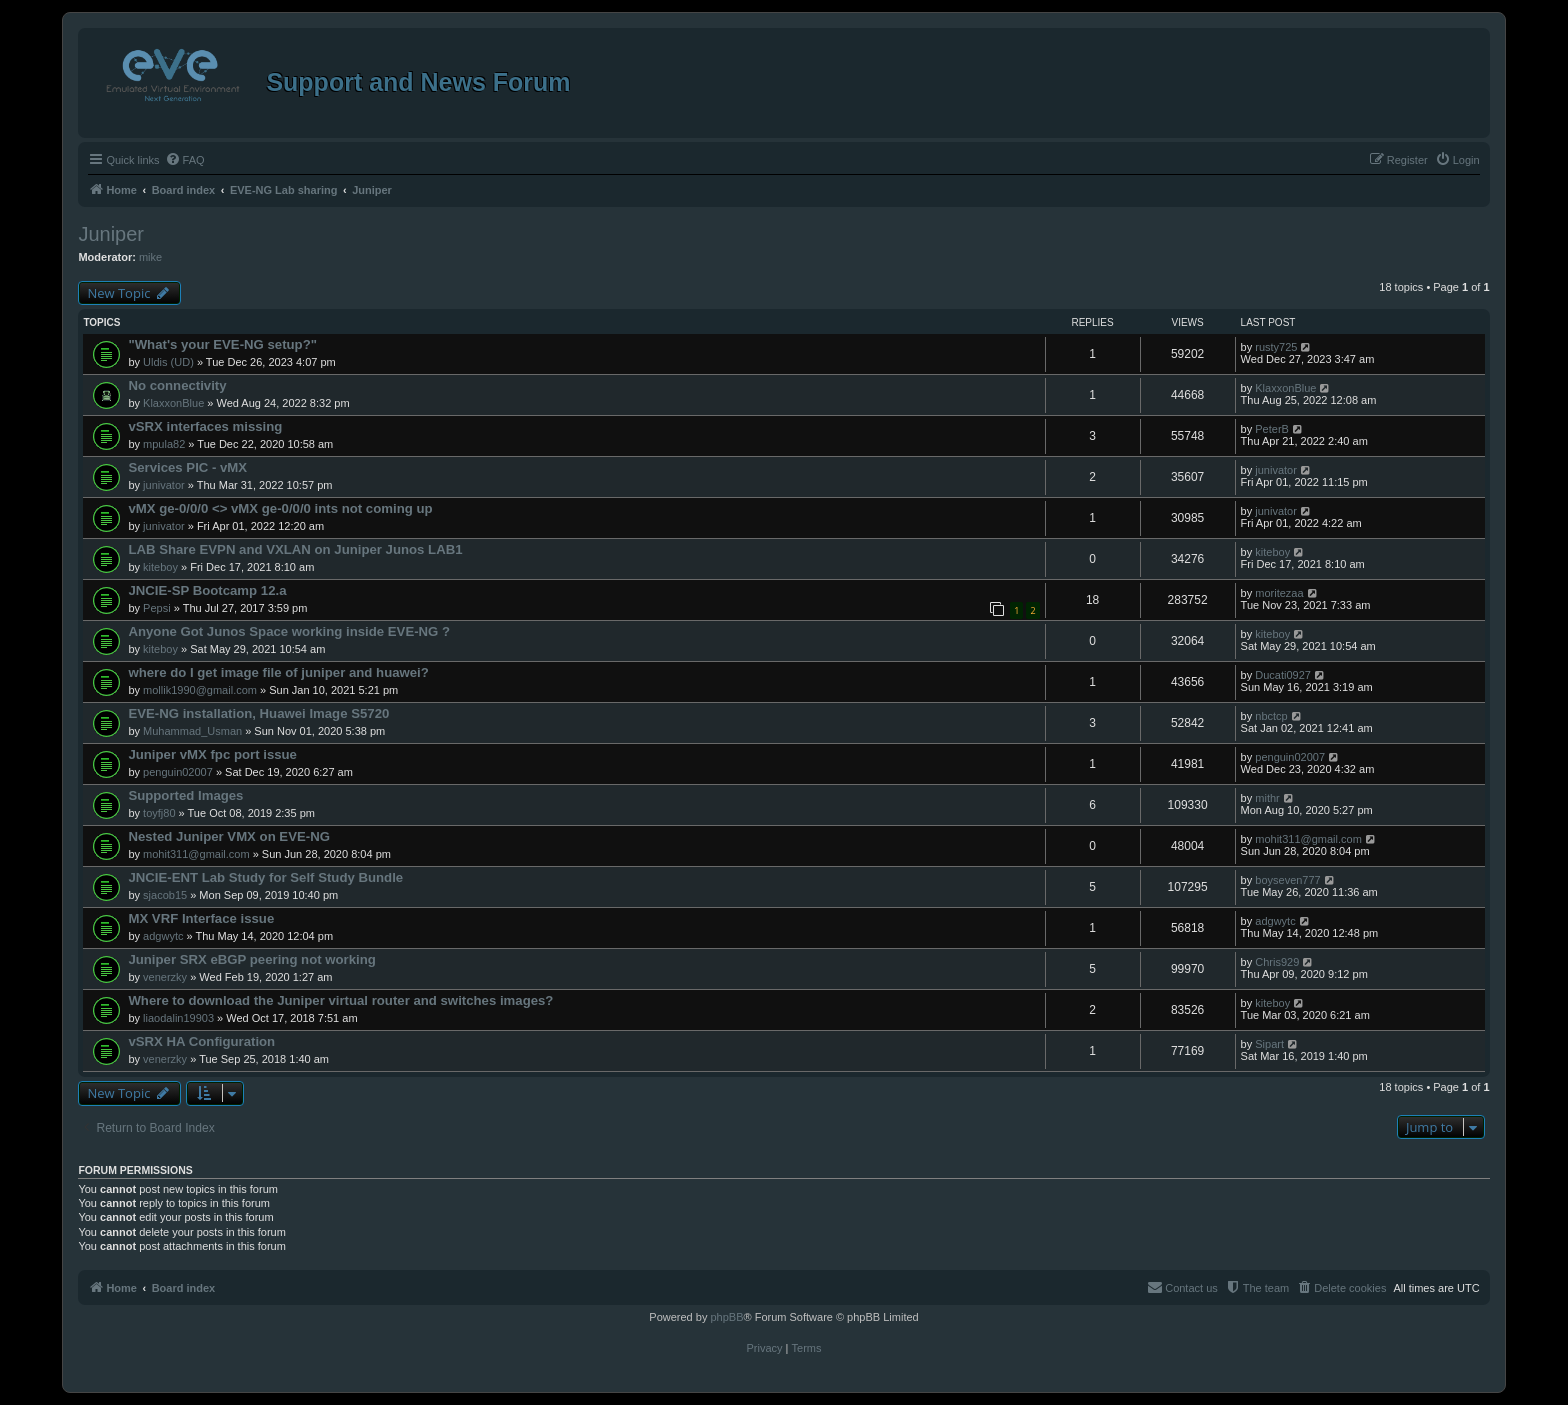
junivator (164, 485)
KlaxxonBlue (173, 403)
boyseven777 (1287, 880)
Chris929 (1277, 962)
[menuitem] (185, 160)
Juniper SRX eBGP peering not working (251, 959)
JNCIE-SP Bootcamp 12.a (207, 590)
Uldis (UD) (168, 362)
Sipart (1269, 1044)
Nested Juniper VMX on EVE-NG (229, 836)
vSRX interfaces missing (205, 426)
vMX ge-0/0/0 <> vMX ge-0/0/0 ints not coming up (280, 508)
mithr (1267, 798)
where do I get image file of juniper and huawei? (278, 672)
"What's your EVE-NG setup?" (222, 344)
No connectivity (177, 385)
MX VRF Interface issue (201, 918)
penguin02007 (178, 772)
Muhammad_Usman (192, 731)
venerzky (165, 977)
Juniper (111, 234)
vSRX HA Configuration (201, 1041)
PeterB (1272, 429)
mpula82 (164, 444)
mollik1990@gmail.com (200, 690)
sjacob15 (165, 895)
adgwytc (163, 936)
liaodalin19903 (178, 1018)
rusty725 (1276, 347)
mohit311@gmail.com (196, 854)
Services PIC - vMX (187, 467)
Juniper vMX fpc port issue (212, 754)
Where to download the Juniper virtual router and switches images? (340, 1000)
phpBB (726, 1317)
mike (150, 257)
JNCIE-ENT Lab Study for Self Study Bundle (265, 877)
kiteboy (160, 567)
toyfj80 (159, 813)
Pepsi (157, 608)
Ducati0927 (1283, 675)
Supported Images (185, 795)
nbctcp (1271, 716)
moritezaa (1279, 593)
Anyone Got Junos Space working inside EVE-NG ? (289, 631)
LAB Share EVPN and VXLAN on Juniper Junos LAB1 (295, 549)
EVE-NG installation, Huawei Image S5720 (258, 713)
